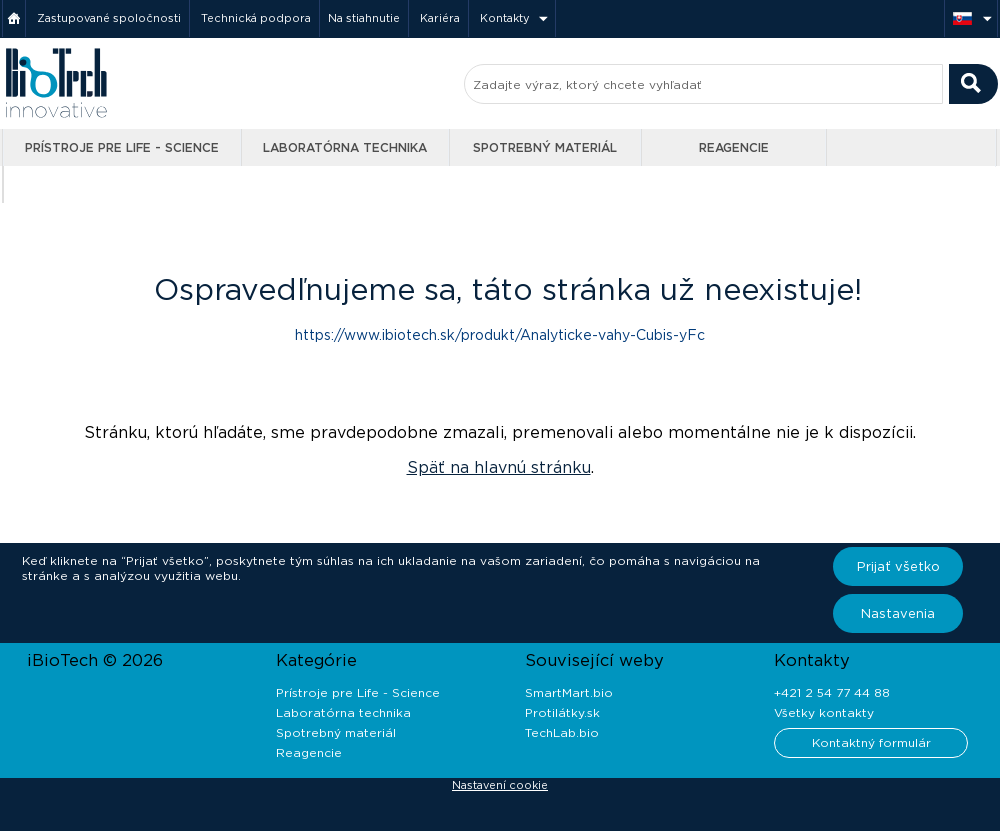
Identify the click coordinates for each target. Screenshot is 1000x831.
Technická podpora (256, 18)
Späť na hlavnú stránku (499, 467)
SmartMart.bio (569, 692)
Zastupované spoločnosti (109, 18)
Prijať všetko (898, 566)
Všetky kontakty (824, 712)
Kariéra (440, 18)
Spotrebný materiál (545, 147)
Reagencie (734, 147)
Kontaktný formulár (871, 742)
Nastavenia (898, 613)
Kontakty (505, 18)
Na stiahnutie (364, 18)
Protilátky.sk (562, 712)
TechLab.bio (562, 732)
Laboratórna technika (345, 147)
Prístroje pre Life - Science (122, 147)
